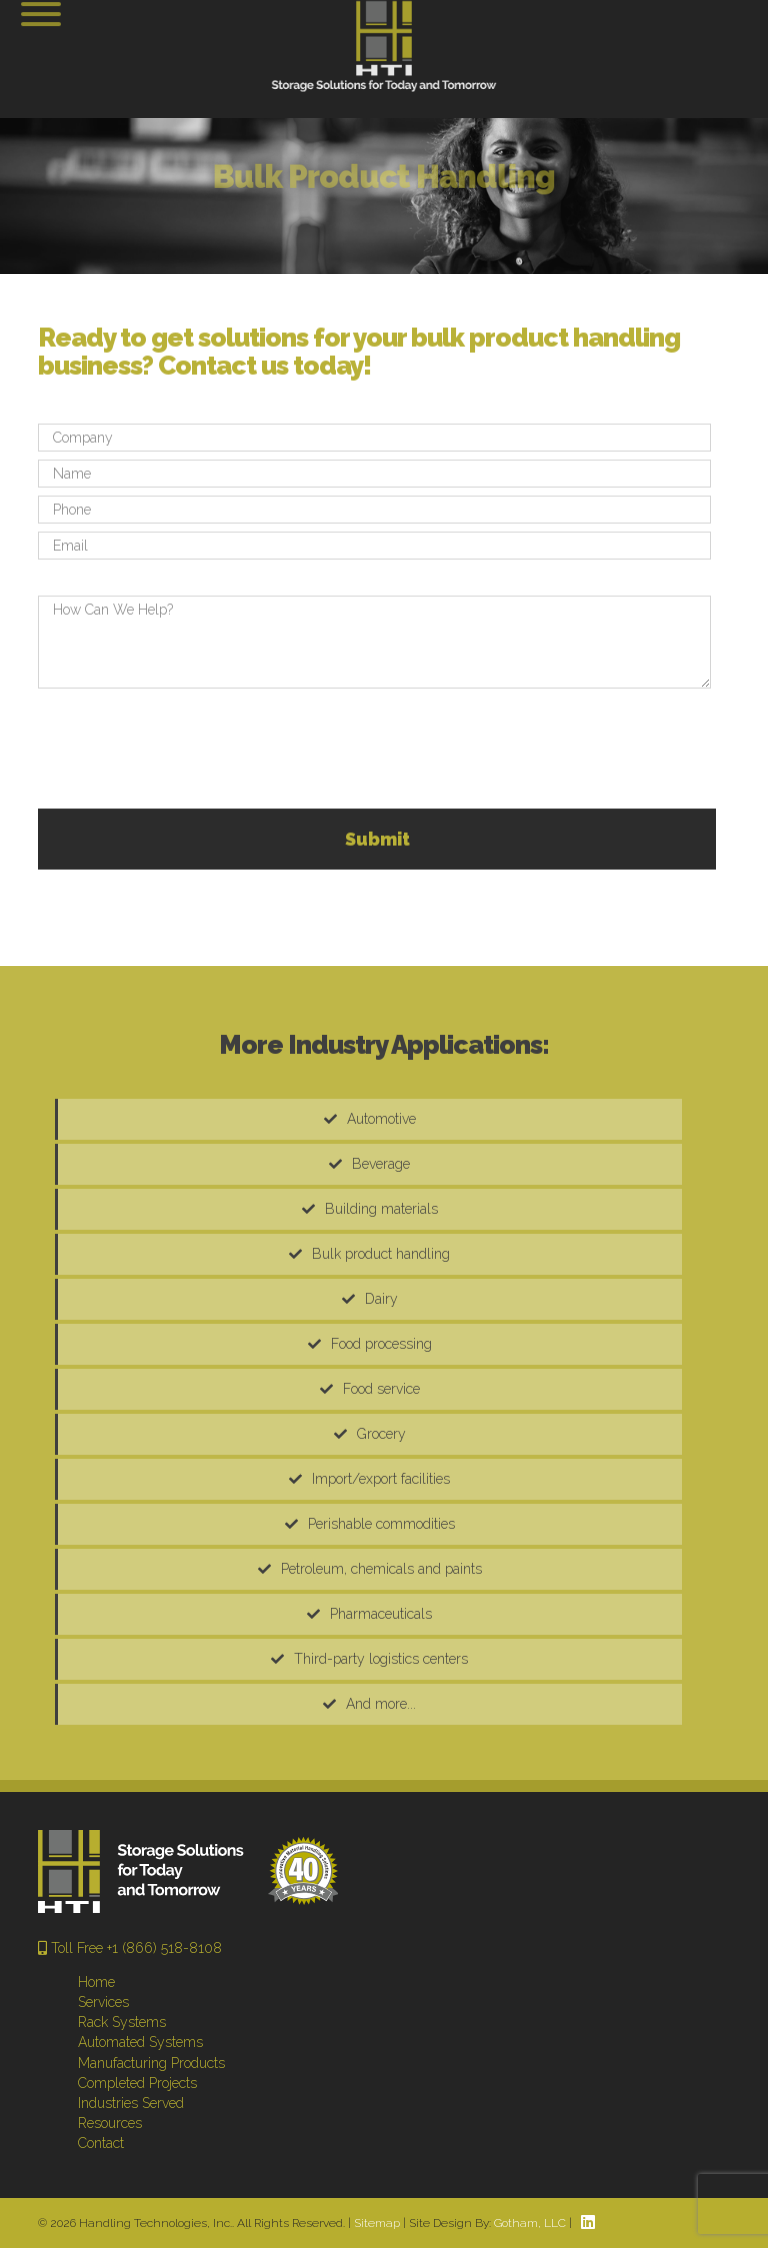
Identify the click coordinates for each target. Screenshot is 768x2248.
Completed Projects (137, 2083)
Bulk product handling (381, 1339)
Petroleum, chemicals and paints (381, 1654)
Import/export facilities (381, 1564)
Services (103, 2002)
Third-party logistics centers (381, 1744)
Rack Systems (122, 2022)
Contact (101, 2143)
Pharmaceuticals (381, 1699)
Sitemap (377, 2223)
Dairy (381, 1384)
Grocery (381, 1519)
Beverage (381, 1249)
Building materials (381, 1294)
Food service (381, 1474)
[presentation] (190, 809)
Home (96, 1982)
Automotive (381, 1204)
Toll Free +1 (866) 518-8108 (130, 1948)
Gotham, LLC (530, 2223)
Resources (110, 2123)
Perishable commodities (381, 1609)
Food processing (381, 1429)
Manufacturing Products (151, 2063)
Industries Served (131, 2103)
